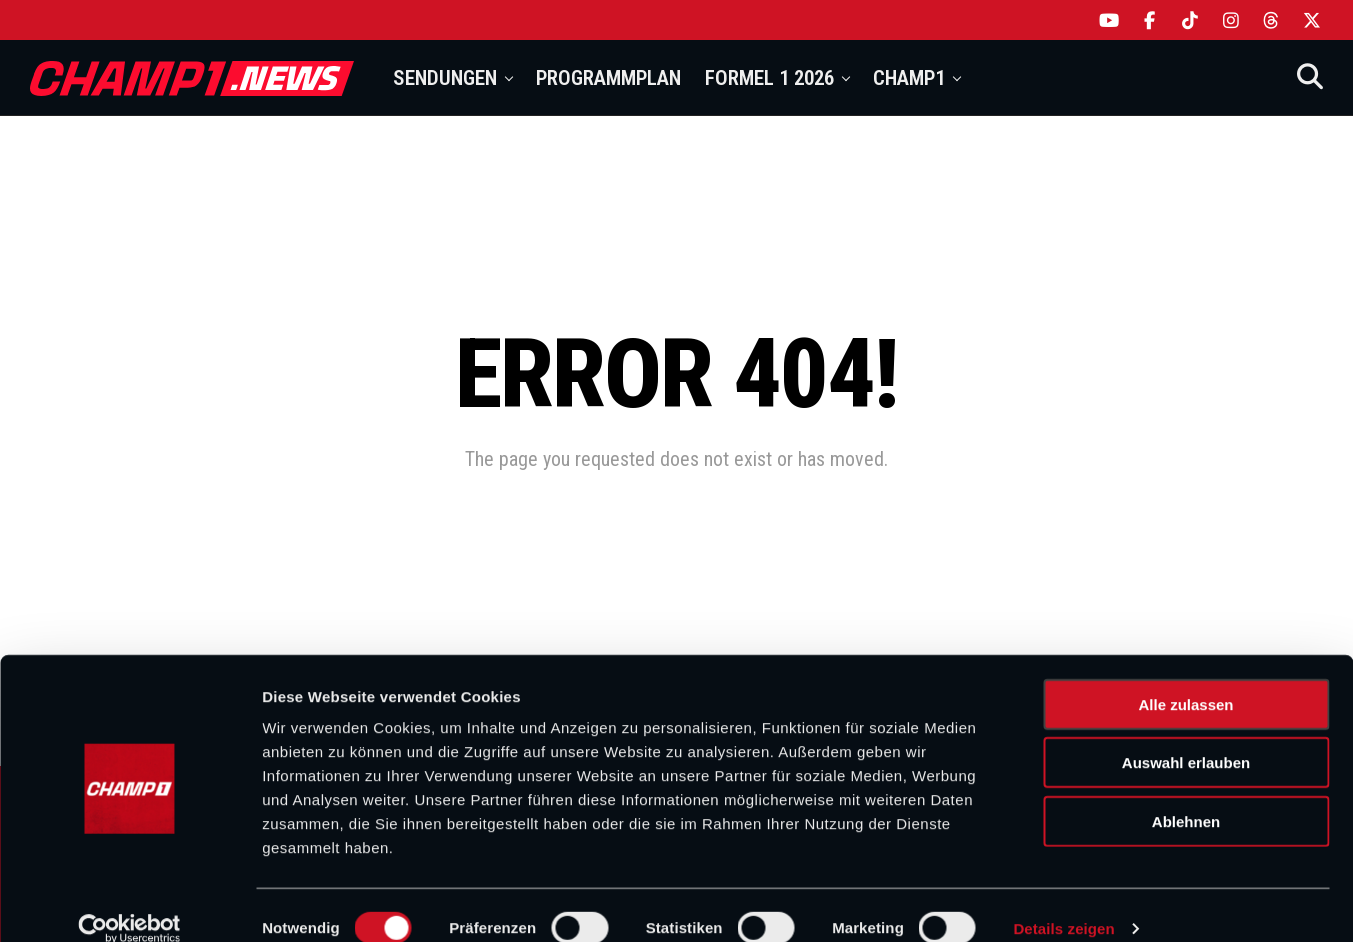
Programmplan (608, 78)
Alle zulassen (1185, 678)
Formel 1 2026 (769, 78)
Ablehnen (1186, 795)
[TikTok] (1190, 20)
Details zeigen (1063, 902)
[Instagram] (1231, 20)
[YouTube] (1109, 20)
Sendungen (445, 78)
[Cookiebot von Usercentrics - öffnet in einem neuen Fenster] (129, 903)
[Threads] (1271, 20)
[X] (1312, 20)
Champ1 (909, 78)
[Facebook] (1150, 20)
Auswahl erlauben (1186, 737)
